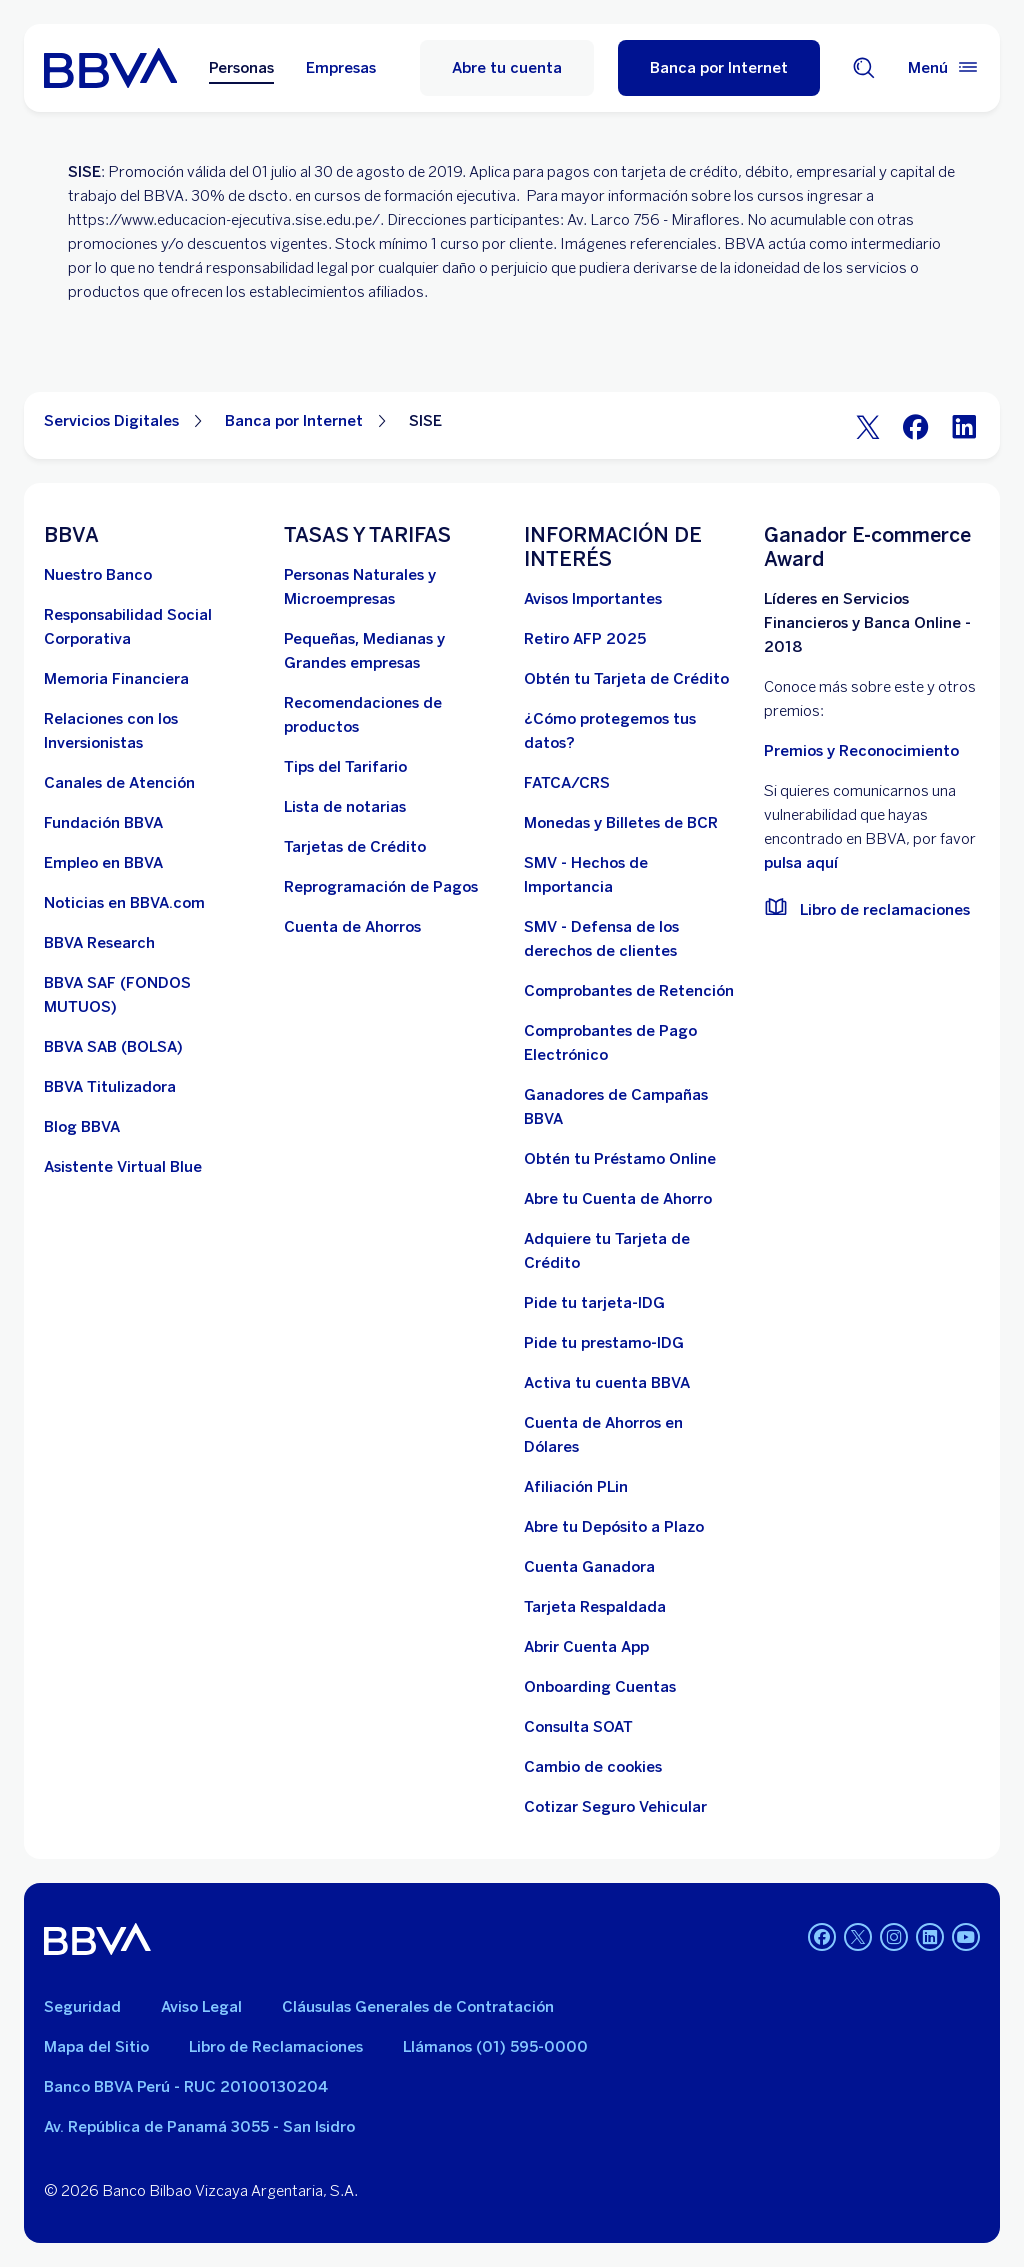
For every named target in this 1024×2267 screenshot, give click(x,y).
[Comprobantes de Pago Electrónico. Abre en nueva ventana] (632, 1043)
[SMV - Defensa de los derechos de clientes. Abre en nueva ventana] (632, 939)
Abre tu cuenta (507, 68)
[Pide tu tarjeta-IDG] (594, 1303)
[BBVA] (97, 1939)
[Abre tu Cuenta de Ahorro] (618, 1199)
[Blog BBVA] (82, 1127)
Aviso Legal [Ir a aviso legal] (201, 2007)
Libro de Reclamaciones (276, 2047)
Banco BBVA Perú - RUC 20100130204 (186, 2087)
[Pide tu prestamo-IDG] (604, 1343)
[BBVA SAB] (113, 1047)
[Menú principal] (944, 68)
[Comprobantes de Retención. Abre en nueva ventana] (629, 991)
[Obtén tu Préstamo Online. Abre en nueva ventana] (620, 1159)
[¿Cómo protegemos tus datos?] (632, 731)
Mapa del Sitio (96, 2047)
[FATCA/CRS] (567, 783)
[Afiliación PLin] (576, 1487)
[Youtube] (966, 1939)
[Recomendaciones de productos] (392, 715)
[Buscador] (864, 68)
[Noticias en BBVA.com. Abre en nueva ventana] (124, 903)
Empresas (341, 68)
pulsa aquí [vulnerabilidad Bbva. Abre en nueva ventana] (801, 863)
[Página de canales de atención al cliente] (119, 783)
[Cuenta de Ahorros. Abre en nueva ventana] (352, 927)
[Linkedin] (930, 1939)
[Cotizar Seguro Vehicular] (615, 1807)
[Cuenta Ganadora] (589, 1567)
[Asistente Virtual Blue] (123, 1167)
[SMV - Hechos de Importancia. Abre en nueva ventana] (632, 875)
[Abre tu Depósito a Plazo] (614, 1527)
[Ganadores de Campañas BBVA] (632, 1107)
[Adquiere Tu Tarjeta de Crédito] (632, 1251)
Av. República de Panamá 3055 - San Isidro (199, 2127)
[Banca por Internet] (719, 68)
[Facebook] (916, 425)
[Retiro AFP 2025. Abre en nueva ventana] (585, 639)
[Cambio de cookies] (593, 1767)
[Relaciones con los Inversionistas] (152, 731)
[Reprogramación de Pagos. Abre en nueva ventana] (381, 887)
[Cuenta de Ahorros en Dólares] (632, 1435)
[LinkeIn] (964, 425)
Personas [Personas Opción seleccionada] (241, 68)
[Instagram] (894, 1939)
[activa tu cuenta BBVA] (607, 1383)
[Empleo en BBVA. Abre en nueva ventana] (103, 863)
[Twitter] (868, 425)
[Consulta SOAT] (578, 1727)
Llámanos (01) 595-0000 (495, 2047)
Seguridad (82, 2007)
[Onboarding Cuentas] (600, 1687)
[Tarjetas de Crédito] (355, 847)
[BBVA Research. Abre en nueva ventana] (99, 943)
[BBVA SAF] (152, 995)
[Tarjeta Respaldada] (595, 1607)
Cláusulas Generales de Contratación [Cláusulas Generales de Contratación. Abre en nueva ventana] (418, 2007)
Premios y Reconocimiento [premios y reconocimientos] (861, 751)
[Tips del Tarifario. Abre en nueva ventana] (345, 767)
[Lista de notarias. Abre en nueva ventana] (345, 807)
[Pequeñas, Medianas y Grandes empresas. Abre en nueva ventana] (392, 651)
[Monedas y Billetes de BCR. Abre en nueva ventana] (621, 823)
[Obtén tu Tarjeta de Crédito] (626, 679)
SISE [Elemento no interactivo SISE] (425, 421)
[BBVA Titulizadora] (110, 1087)
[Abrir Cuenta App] (586, 1647)
